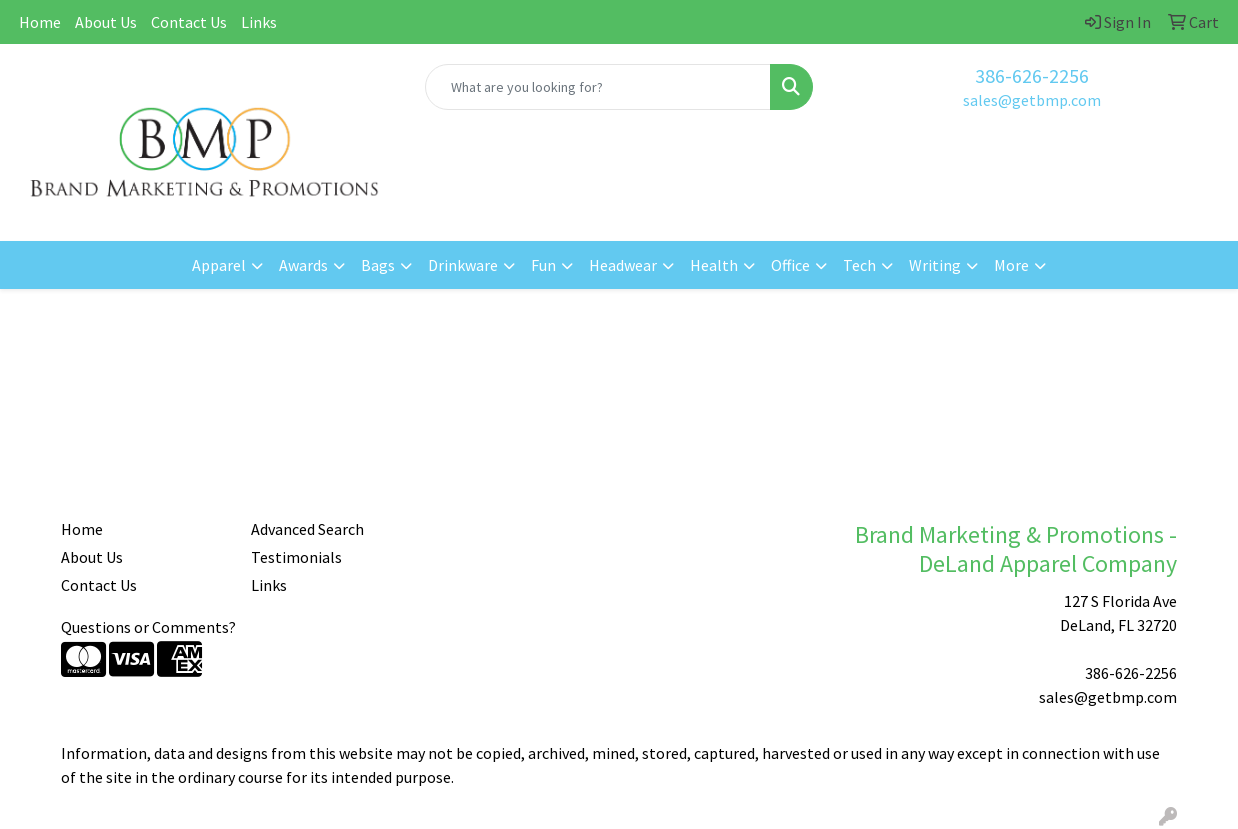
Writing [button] (935, 265)
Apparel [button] (219, 265)
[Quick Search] (598, 87)
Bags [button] (378, 265)
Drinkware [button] (463, 265)
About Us (106, 22)
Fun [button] (543, 265)
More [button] (1011, 265)
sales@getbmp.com (1032, 100)
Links (259, 22)
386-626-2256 (1032, 75)
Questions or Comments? (148, 627)
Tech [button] (859, 265)
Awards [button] (303, 265)
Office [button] (790, 265)
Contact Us (189, 22)
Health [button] (714, 265)
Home (40, 22)
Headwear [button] (623, 265)
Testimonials (296, 557)
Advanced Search (307, 529)
